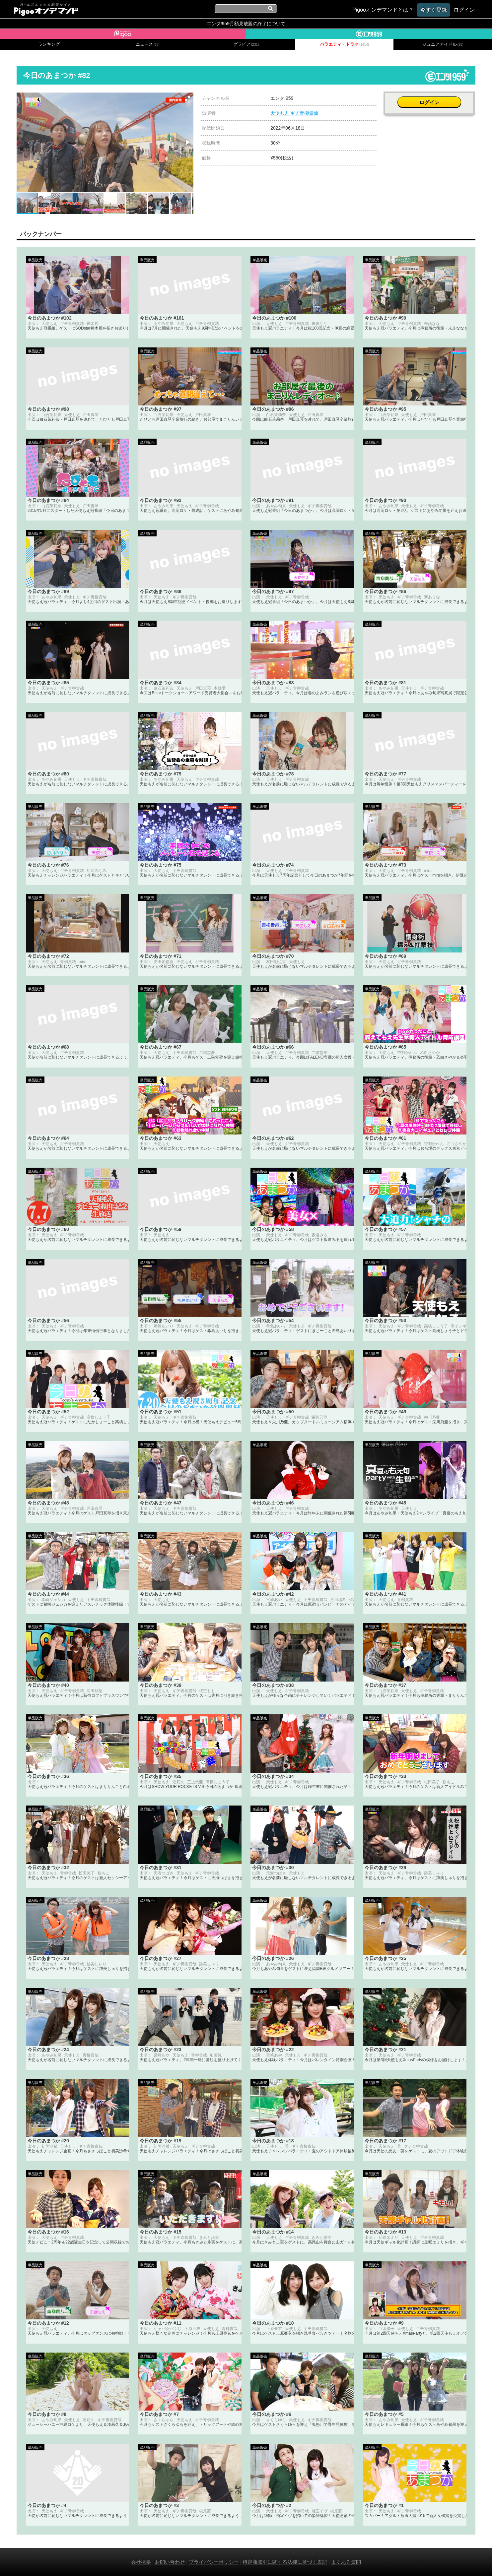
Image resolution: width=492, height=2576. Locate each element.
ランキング (49, 44)
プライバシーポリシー (214, 2562)
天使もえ (279, 113)
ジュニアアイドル (442, 44)
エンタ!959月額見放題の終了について (246, 23)
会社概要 (141, 2562)
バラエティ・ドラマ (344, 44)
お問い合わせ (170, 2562)
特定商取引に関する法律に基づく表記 (285, 2562)
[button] (187, 98)
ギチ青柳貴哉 (304, 113)
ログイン (430, 101)
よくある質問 (346, 2562)
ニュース (148, 44)
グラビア (246, 44)
